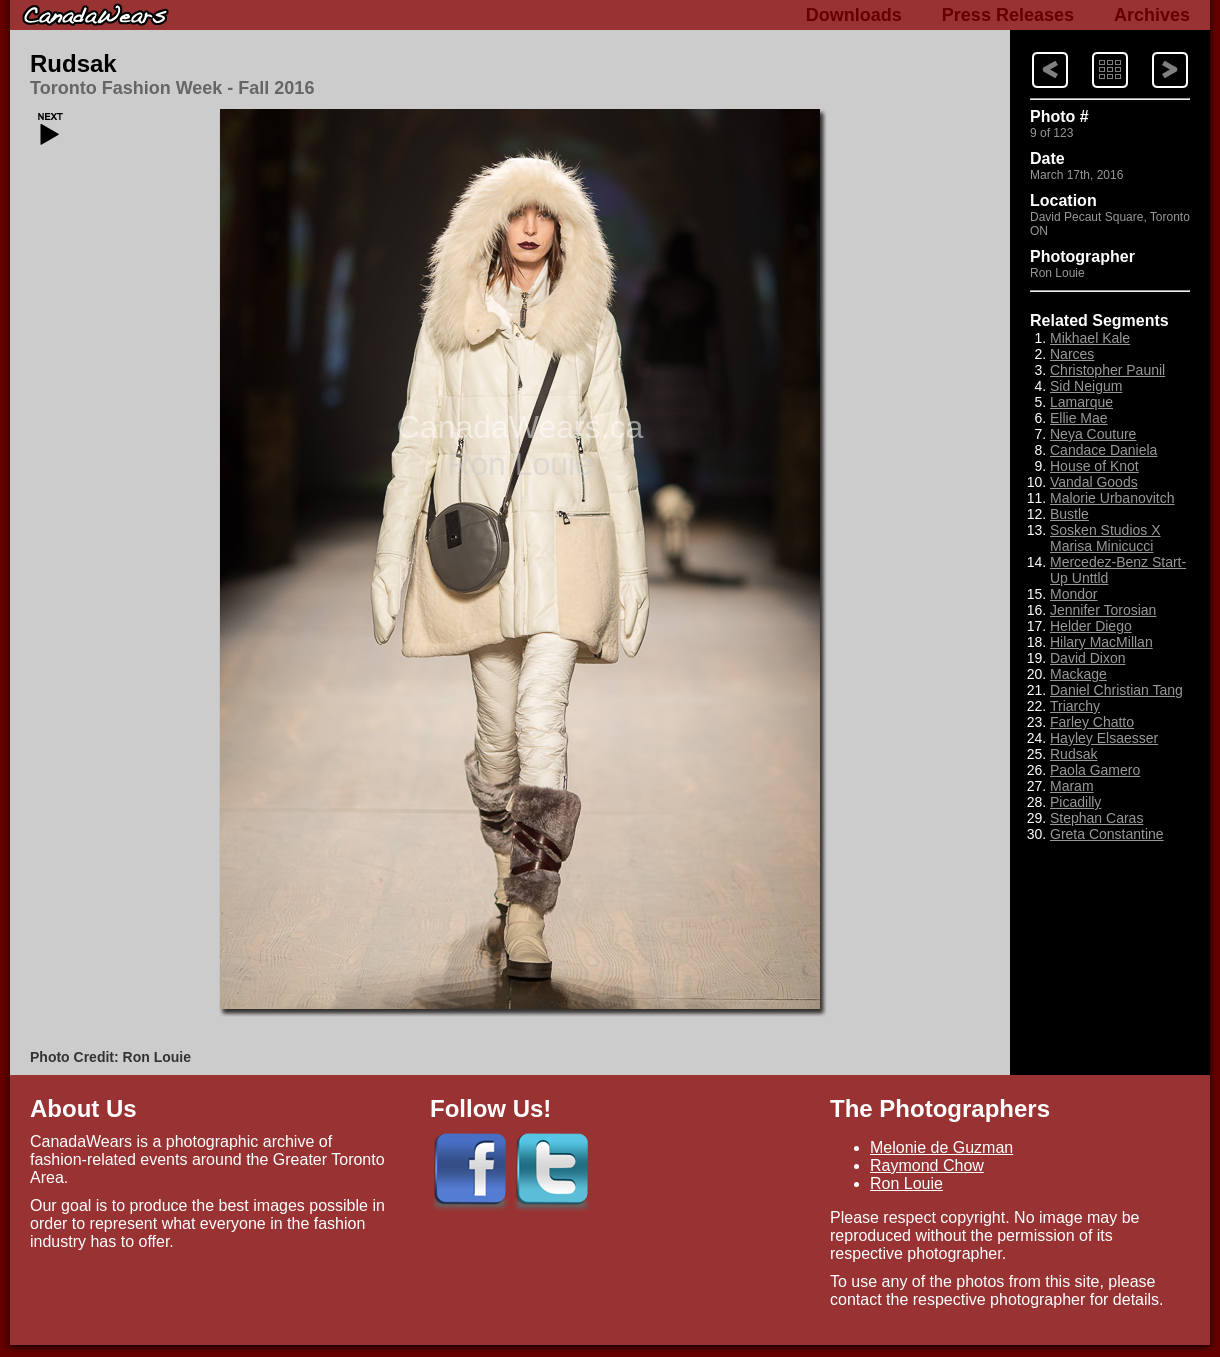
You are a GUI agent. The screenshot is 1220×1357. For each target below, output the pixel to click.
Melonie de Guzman (941, 1147)
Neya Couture (1093, 434)
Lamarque (1081, 402)
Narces (1072, 354)
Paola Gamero (1095, 770)
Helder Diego (1091, 626)
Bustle (1069, 514)
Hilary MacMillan (1101, 642)
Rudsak (73, 63)
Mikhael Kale (1090, 338)
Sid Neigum (1086, 386)
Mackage (1078, 674)
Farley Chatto (1092, 722)
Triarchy (1075, 706)
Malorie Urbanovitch (1112, 498)
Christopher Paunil (1107, 370)
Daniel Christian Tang (1116, 690)
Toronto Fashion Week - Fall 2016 (172, 88)
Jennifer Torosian (1103, 610)
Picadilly (1075, 802)
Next (1031, 50)
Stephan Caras (1096, 818)
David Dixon (1087, 658)
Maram (1072, 786)
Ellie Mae (1079, 418)
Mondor (1073, 594)
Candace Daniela (1103, 450)
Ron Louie (906, 1183)
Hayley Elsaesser (1104, 738)
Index (1091, 50)
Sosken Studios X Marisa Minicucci (1105, 538)
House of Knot (1094, 466)
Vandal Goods (1094, 482)
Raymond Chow (927, 1165)
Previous (1152, 50)
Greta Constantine (1107, 834)
